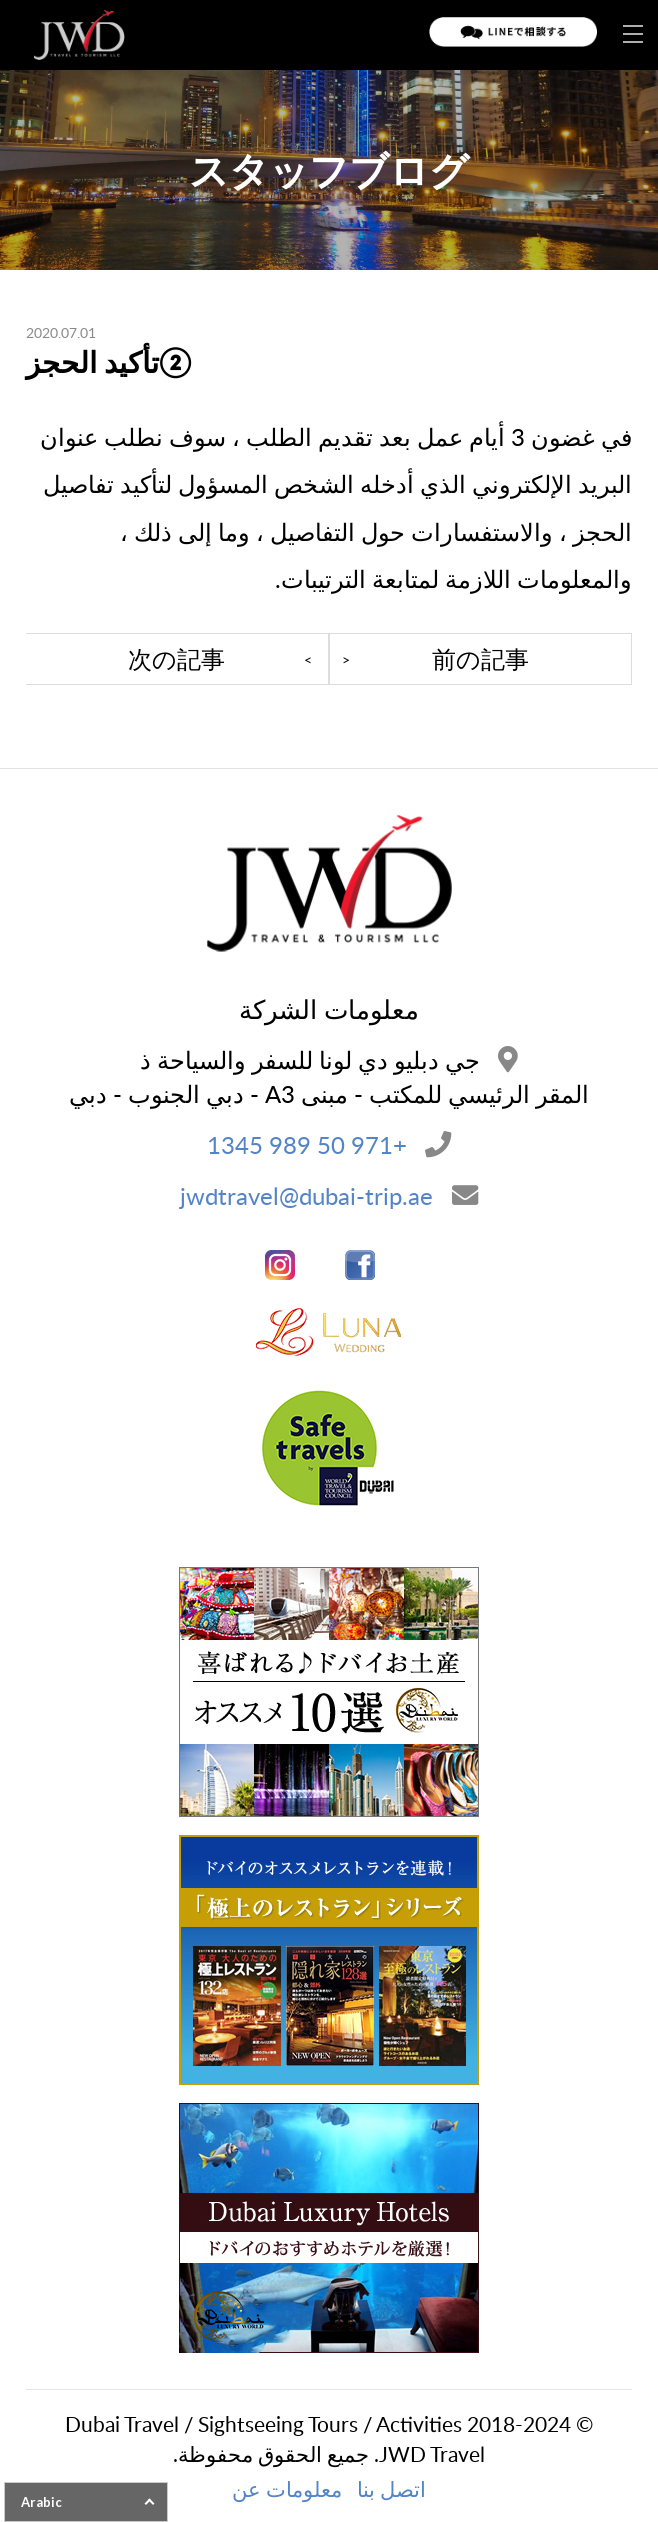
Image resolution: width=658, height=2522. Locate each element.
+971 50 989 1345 (307, 1144)
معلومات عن (287, 2488)
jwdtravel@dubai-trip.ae (306, 1195)
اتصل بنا (391, 2488)
